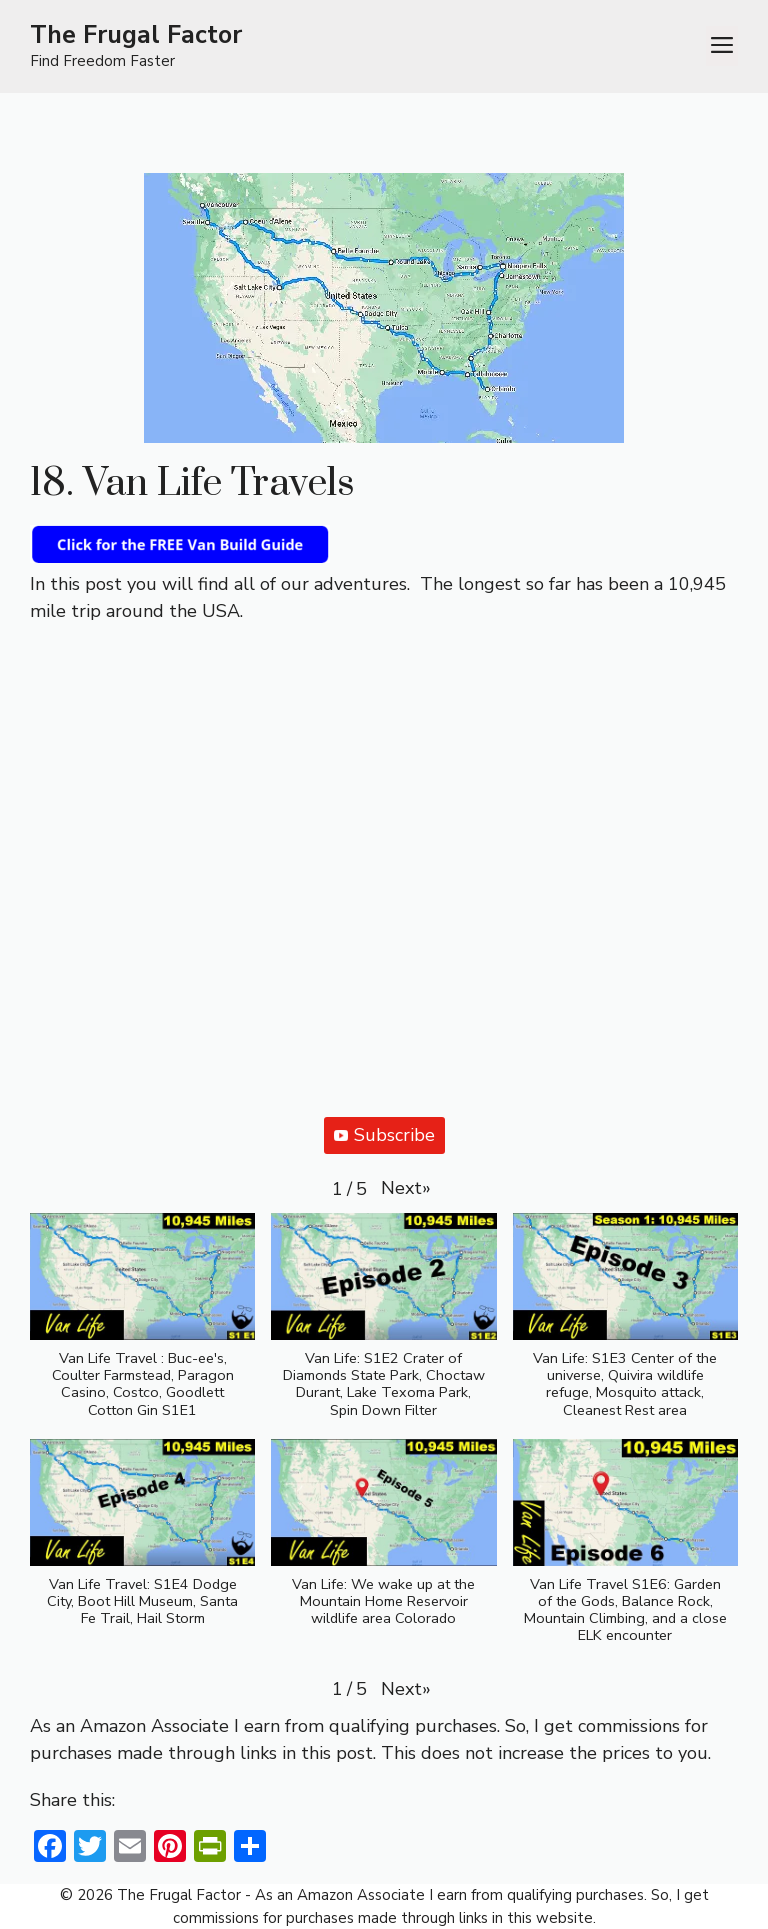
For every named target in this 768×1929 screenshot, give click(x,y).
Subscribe (384, 1135)
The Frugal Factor (136, 35)
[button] (406, 1188)
